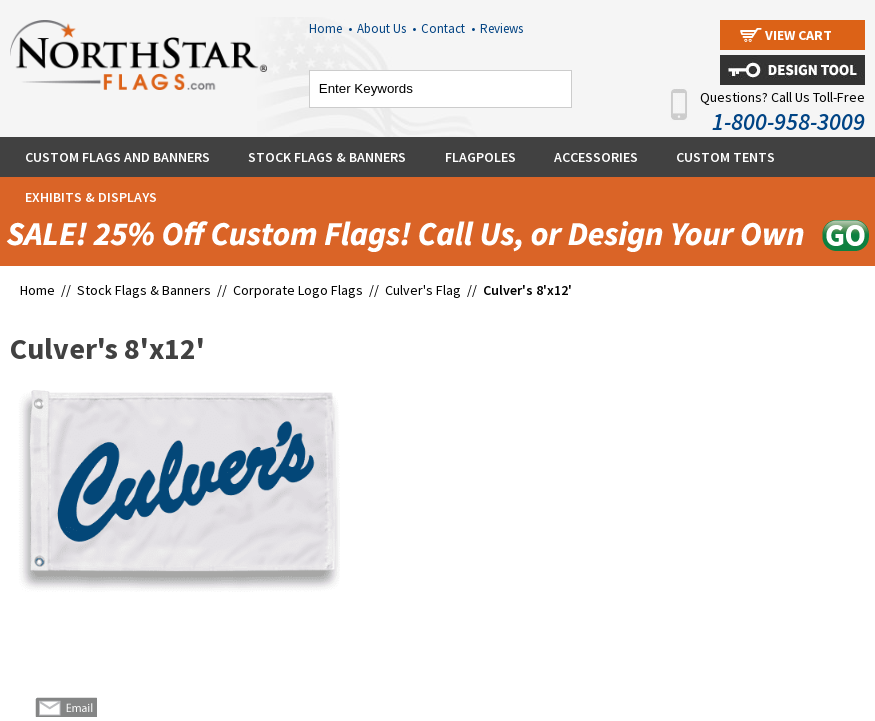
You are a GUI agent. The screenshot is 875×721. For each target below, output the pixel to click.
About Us (386, 28)
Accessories (596, 157)
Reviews (501, 28)
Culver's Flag (423, 290)
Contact (448, 28)
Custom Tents (725, 157)
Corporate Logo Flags (298, 290)
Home (330, 28)
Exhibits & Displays (91, 197)
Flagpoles (480, 157)
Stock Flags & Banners (327, 157)
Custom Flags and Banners (117, 157)
